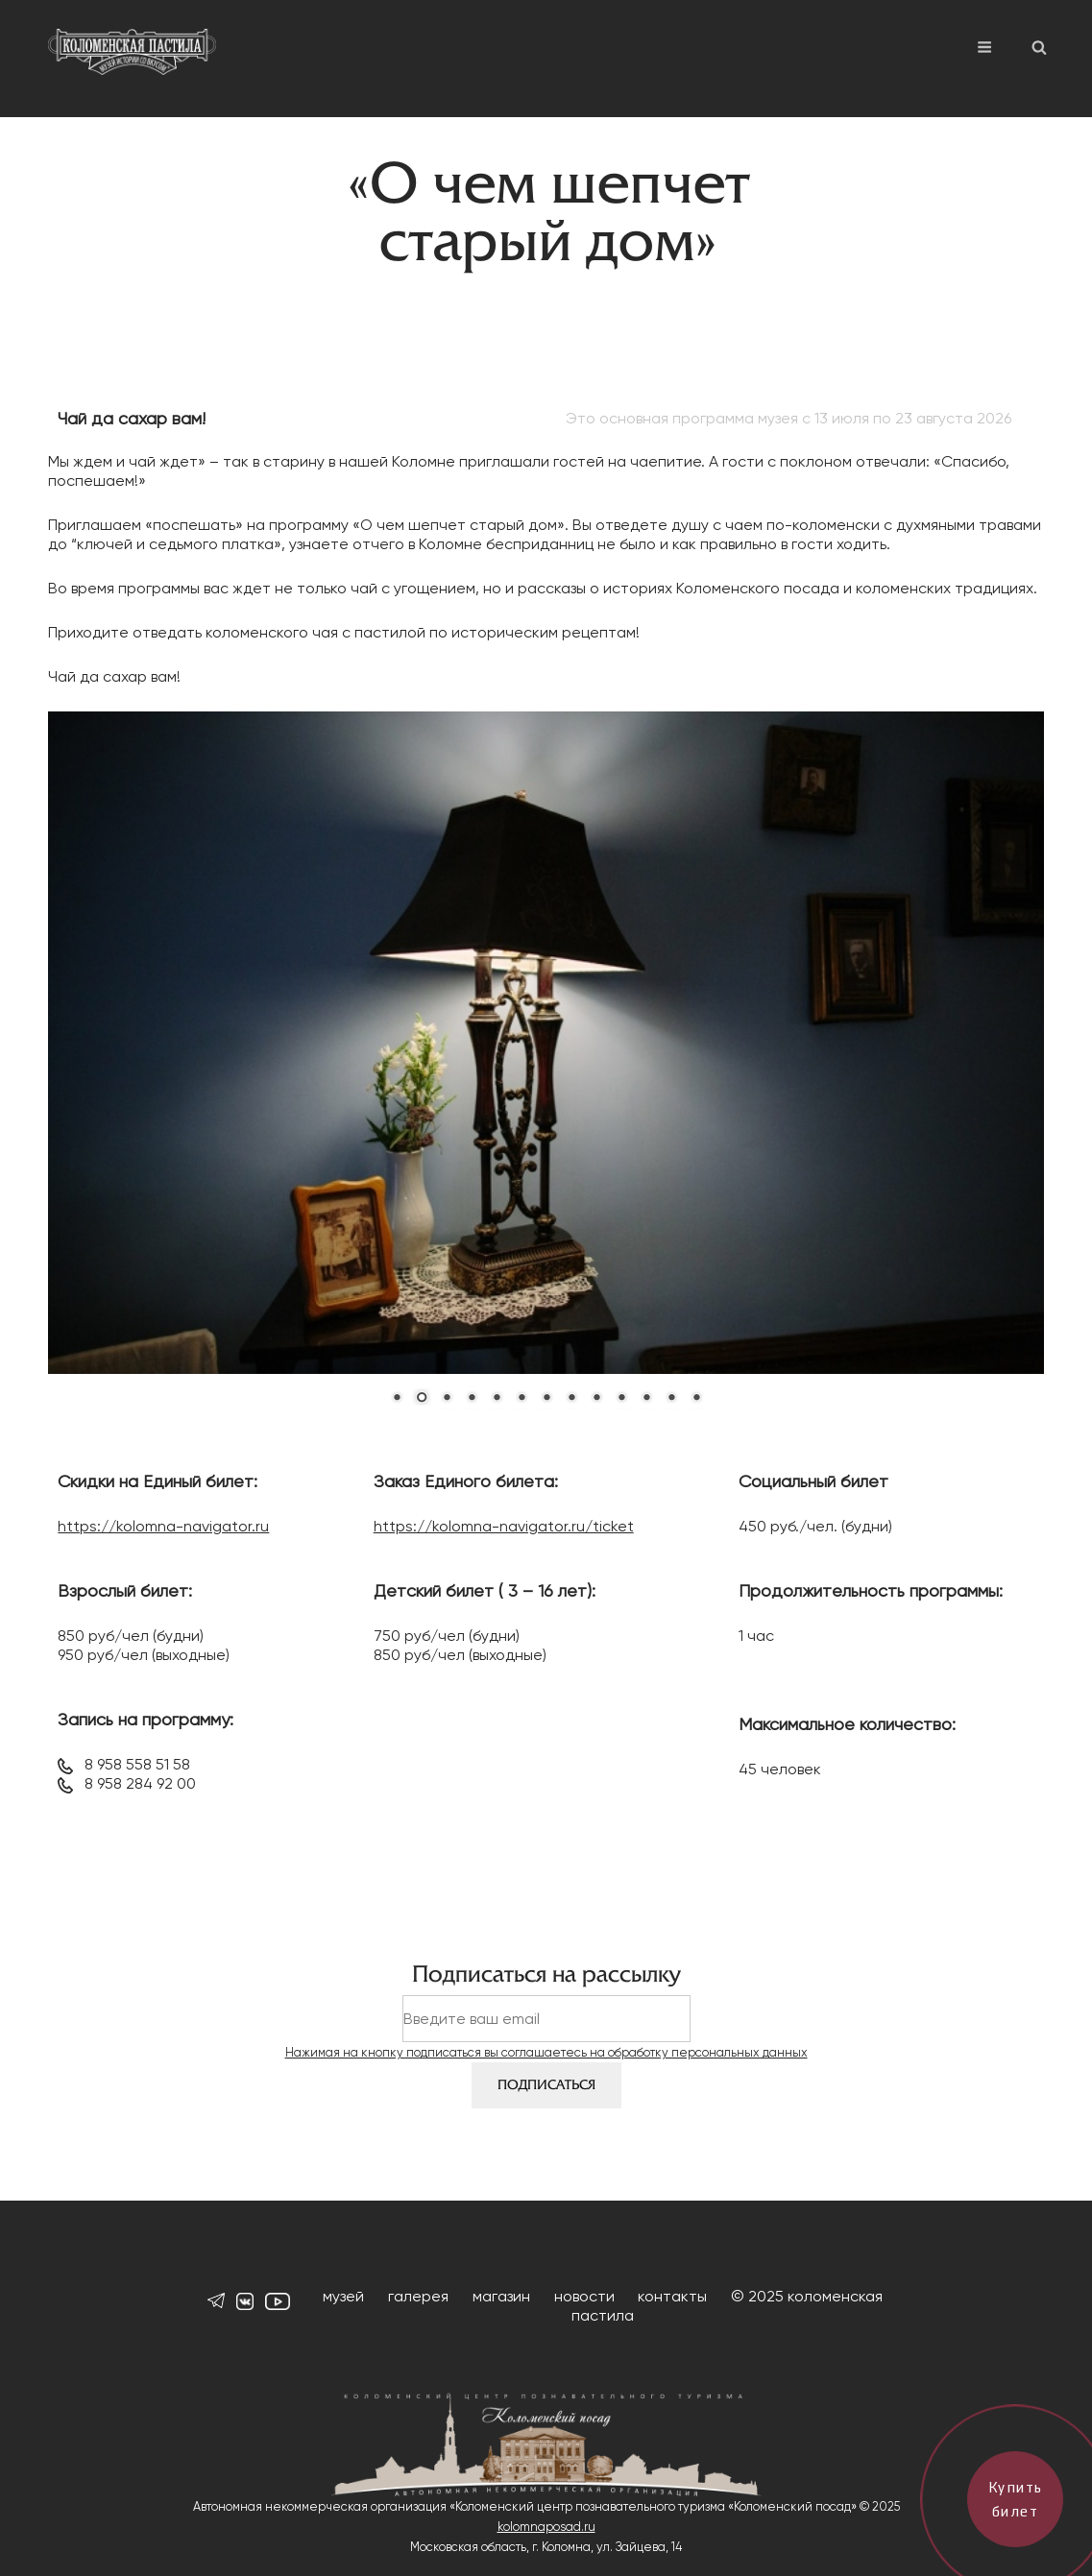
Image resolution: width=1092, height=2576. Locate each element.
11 (646, 1398)
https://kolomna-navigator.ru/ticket (504, 1526)
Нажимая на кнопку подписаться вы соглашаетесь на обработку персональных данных (546, 2052)
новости (584, 2296)
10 (621, 1398)
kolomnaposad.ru (546, 2526)
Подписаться (546, 2085)
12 (671, 1398)
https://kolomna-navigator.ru (163, 1526)
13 (696, 1398)
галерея (418, 2296)
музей (343, 2296)
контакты (672, 2296)
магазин (501, 2296)
